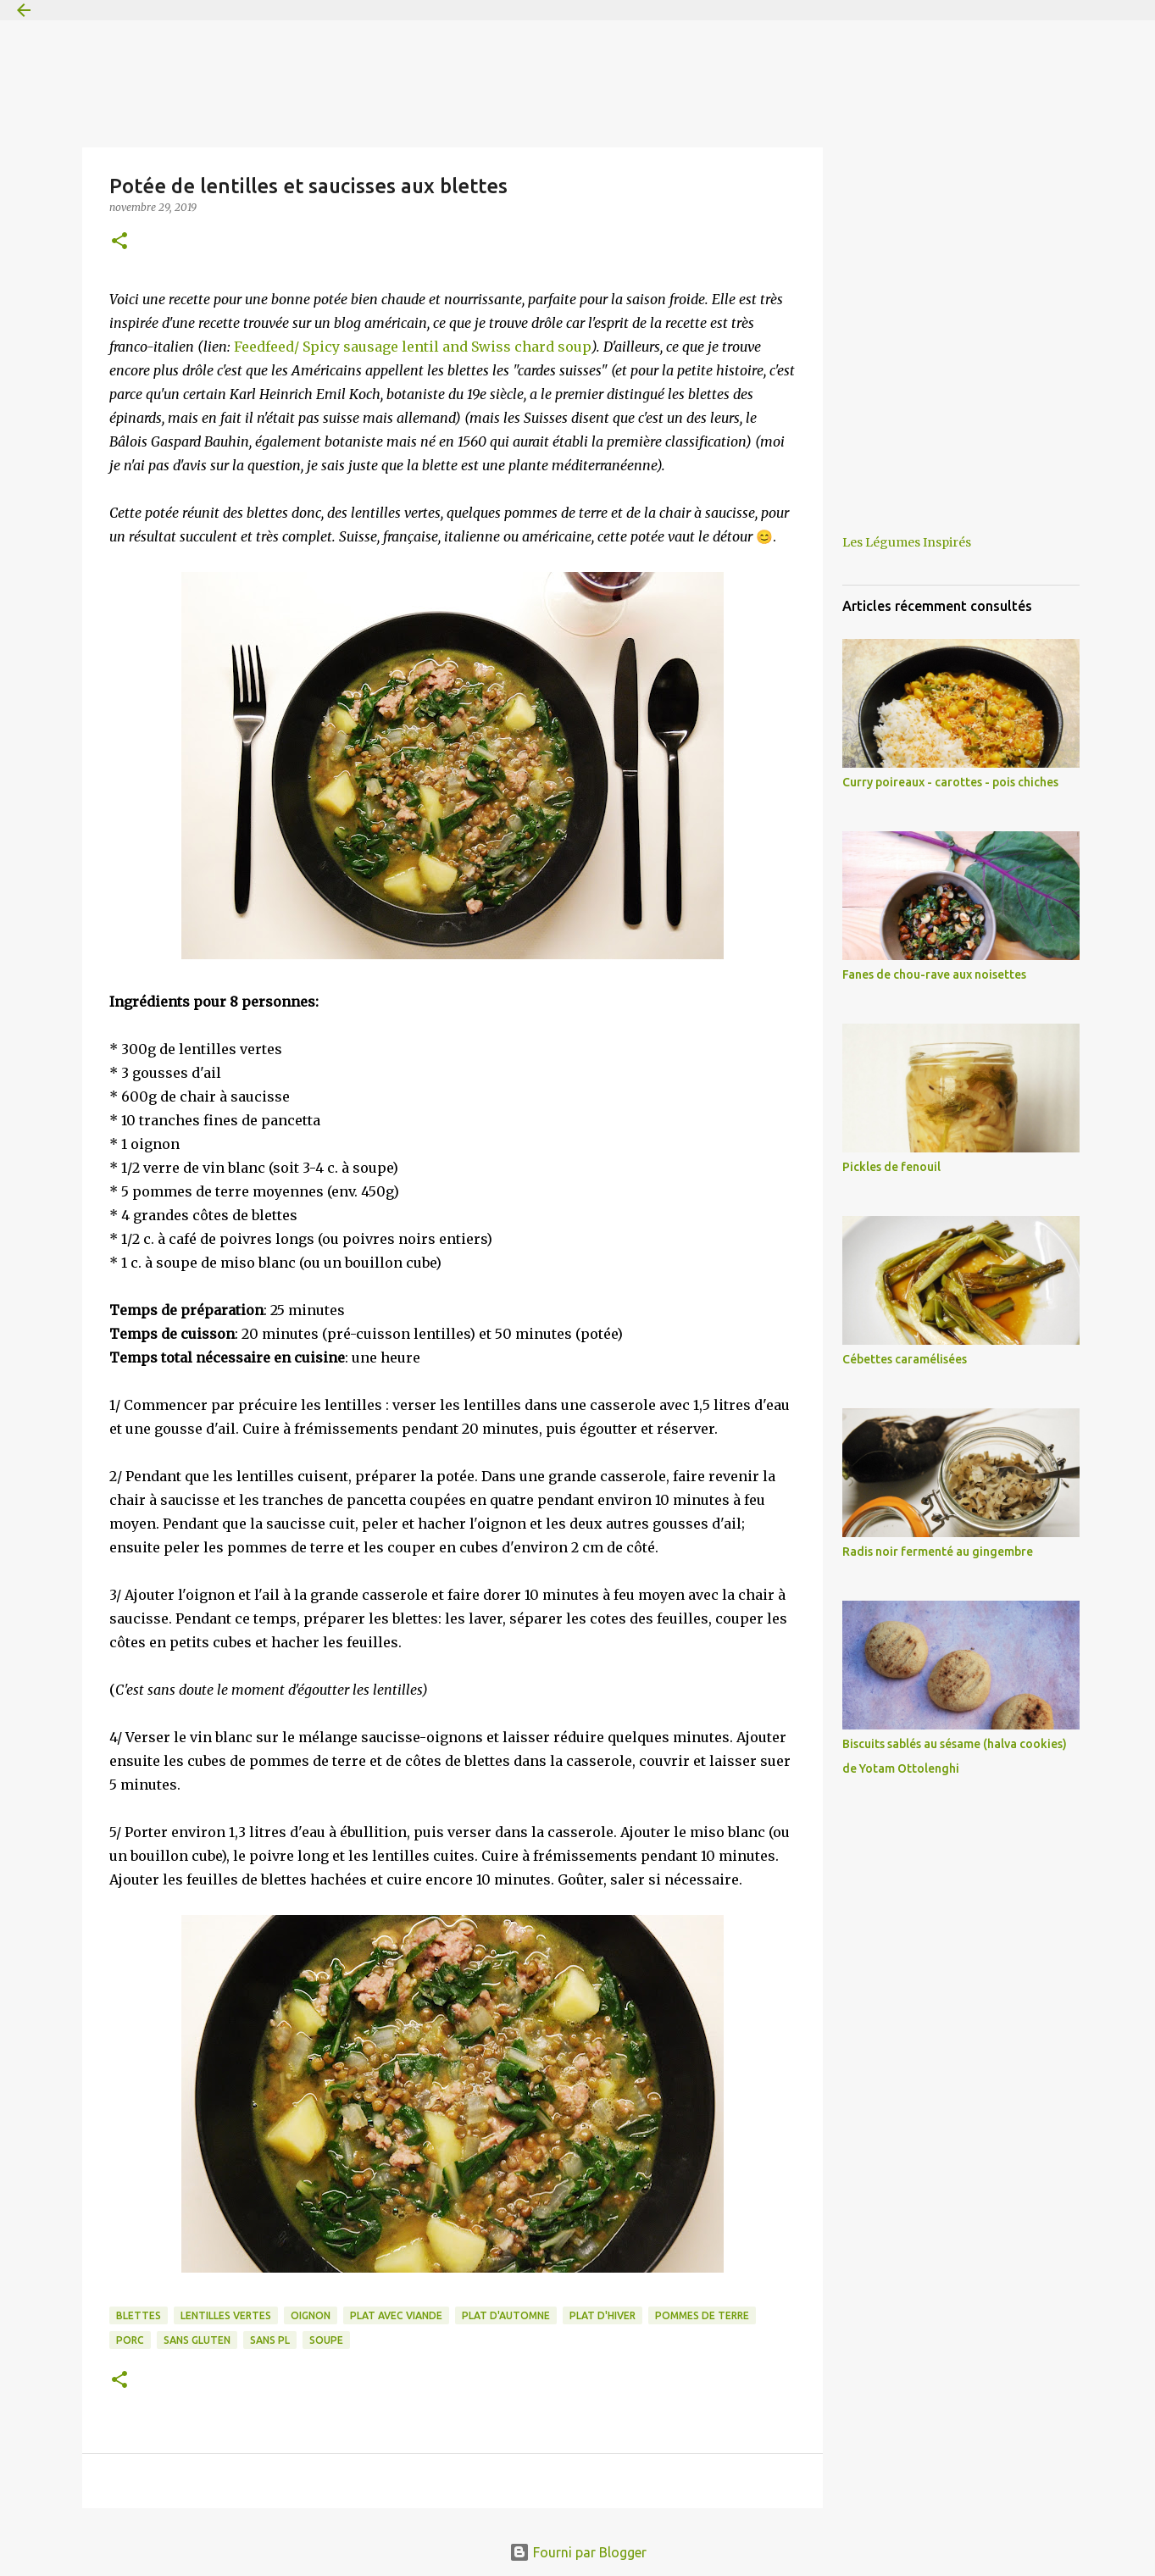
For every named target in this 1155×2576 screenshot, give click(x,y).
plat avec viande (396, 2315)
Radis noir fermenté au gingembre (937, 1551)
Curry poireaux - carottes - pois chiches (950, 782)
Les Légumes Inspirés (906, 542)
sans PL (270, 2340)
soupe (326, 2340)
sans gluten (197, 2340)
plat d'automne (506, 2315)
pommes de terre (702, 2315)
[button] (119, 241)
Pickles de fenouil (891, 1167)
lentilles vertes (225, 2315)
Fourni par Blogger (578, 2552)
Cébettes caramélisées (904, 1359)
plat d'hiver (602, 2315)
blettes (138, 2315)
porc (130, 2340)
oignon (310, 2315)
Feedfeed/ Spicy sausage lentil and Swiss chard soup (412, 346)
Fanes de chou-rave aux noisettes (934, 974)
